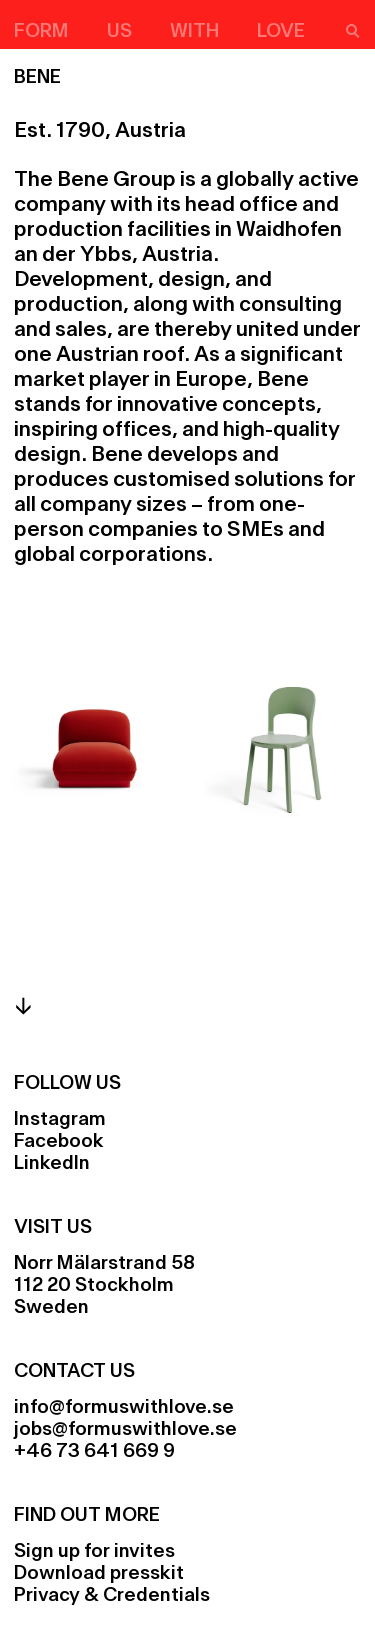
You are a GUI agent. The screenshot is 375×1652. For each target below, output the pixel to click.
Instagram (60, 1120)
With (194, 32)
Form (41, 32)
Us (119, 32)
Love (281, 32)
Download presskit (99, 1574)
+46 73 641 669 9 (94, 1452)
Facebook (59, 1142)
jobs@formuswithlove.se (125, 1430)
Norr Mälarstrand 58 (104, 1264)
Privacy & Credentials (112, 1596)
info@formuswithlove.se (124, 1408)
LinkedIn (52, 1164)
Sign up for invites (94, 1552)
